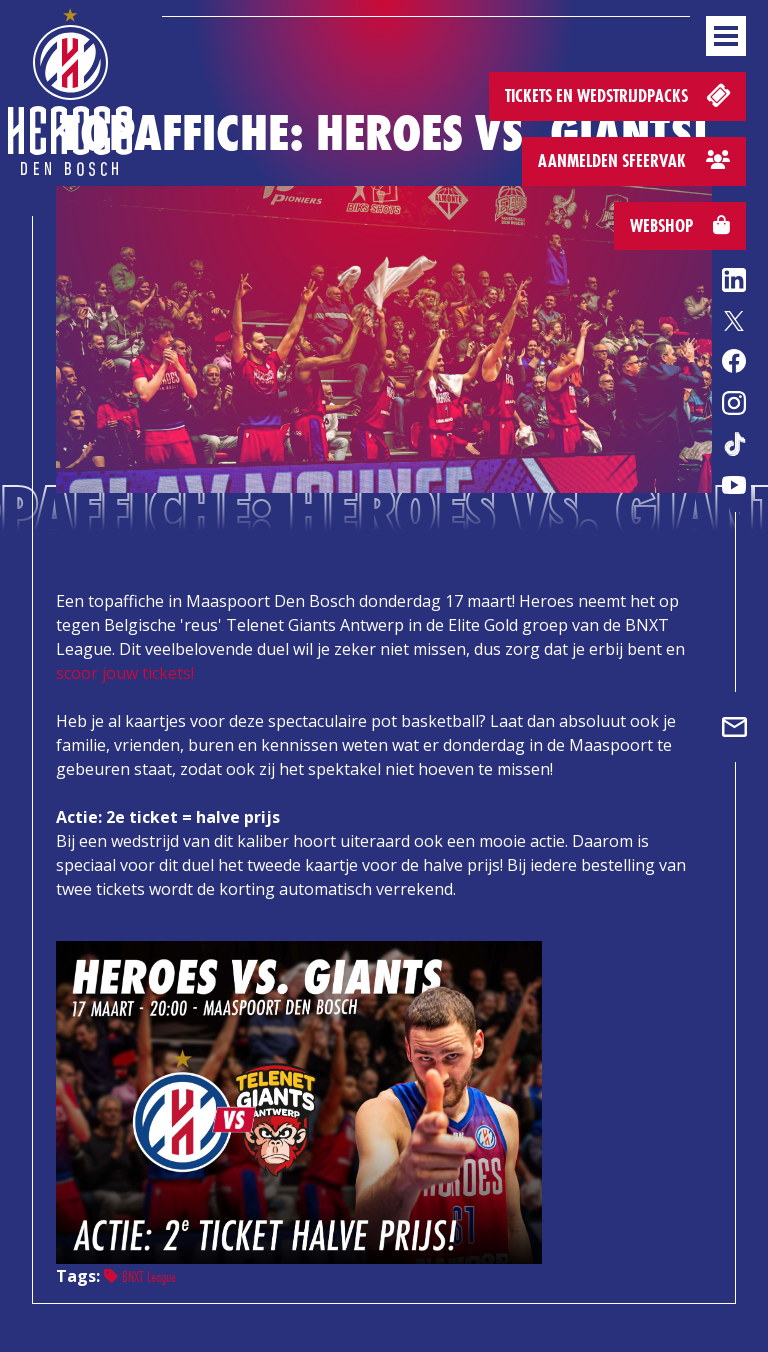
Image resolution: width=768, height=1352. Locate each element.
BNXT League (140, 1276)
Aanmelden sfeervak (634, 160)
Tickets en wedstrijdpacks (619, 94)
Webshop (680, 225)
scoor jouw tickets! (125, 673)
